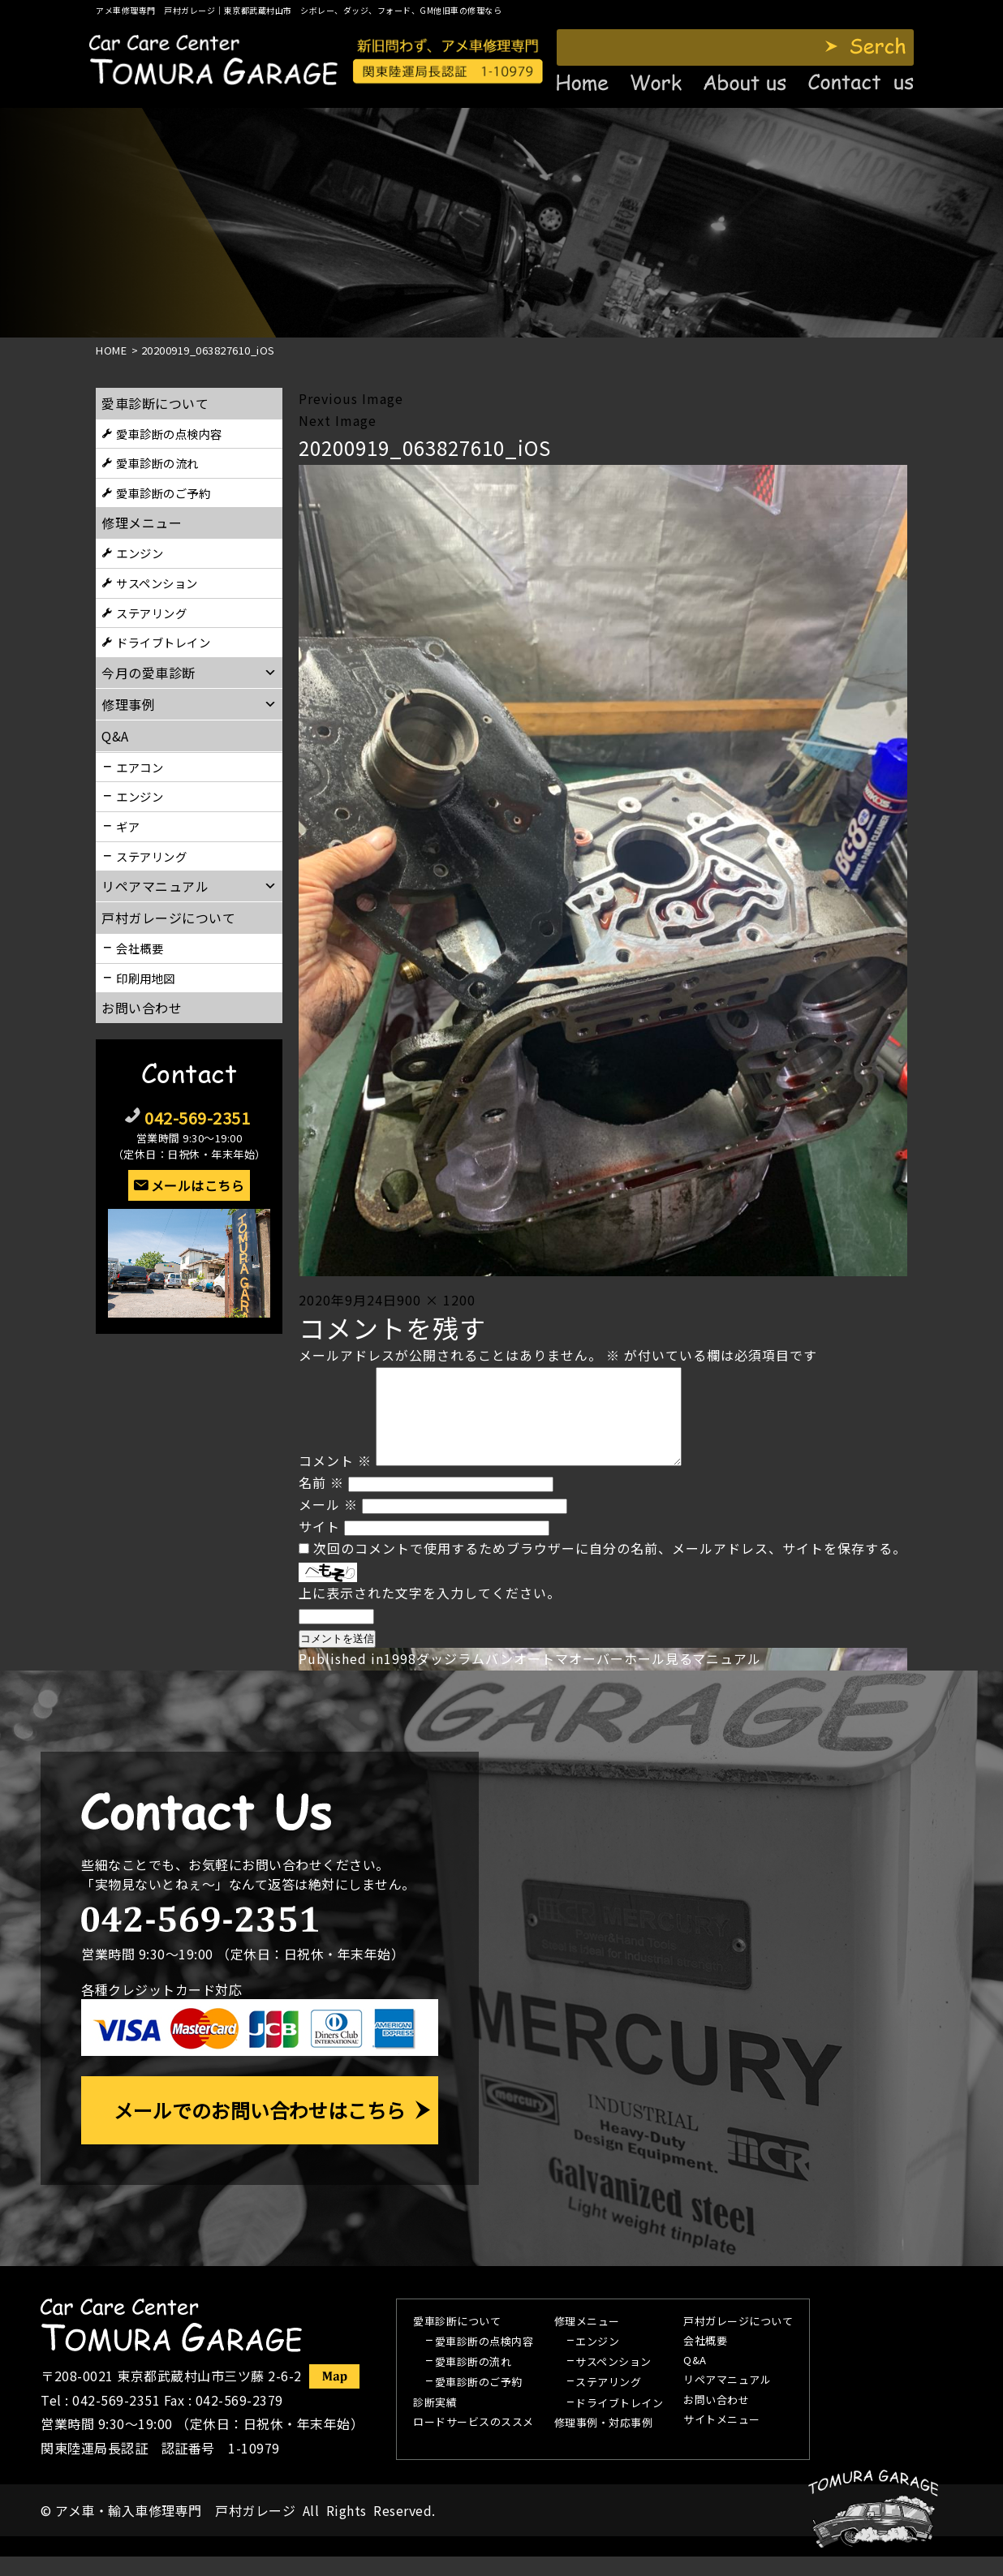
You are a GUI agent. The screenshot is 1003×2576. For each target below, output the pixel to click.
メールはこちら (198, 1185)
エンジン (139, 552)
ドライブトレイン (163, 642)
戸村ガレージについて (168, 917)
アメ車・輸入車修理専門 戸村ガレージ (175, 2529)
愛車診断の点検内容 (169, 433)
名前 (321, 1502)
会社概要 (139, 948)
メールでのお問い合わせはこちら (260, 2129)
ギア (128, 826)
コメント (335, 1480)
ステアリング (151, 612)
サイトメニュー (721, 2439)
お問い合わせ (141, 1007)
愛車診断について (155, 403)
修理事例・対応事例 (603, 2442)
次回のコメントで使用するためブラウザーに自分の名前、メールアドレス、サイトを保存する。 (609, 1567)
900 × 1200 (436, 1300)
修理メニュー (141, 522)
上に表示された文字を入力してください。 (430, 1612)
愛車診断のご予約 (163, 492)
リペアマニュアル (727, 2399)
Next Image (338, 420)
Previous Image (351, 398)
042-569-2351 (197, 1117)
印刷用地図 (145, 978)
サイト (319, 1545)
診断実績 (435, 2422)
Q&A (695, 2380)
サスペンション (157, 582)
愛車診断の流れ (157, 462)
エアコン (139, 767)
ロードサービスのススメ (473, 2442)
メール (328, 1523)
